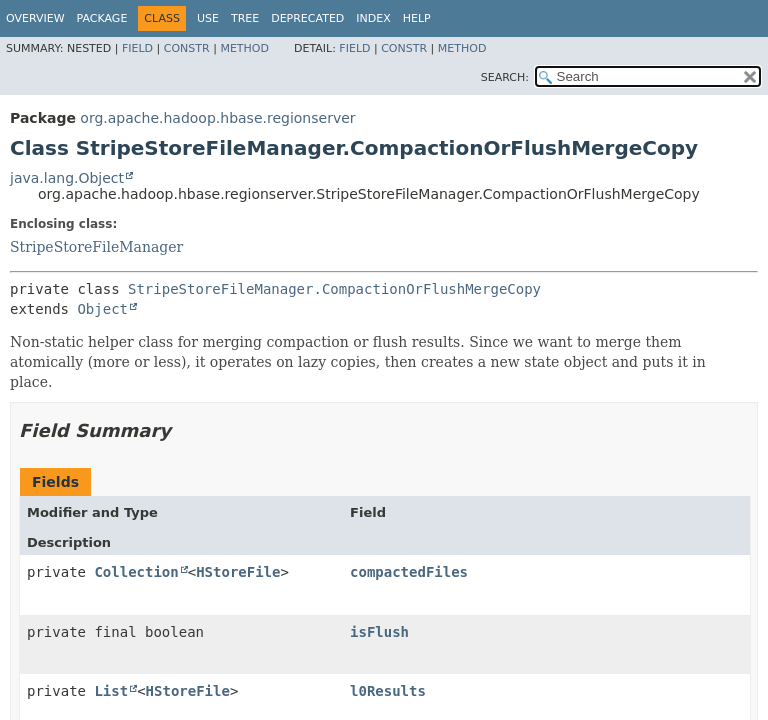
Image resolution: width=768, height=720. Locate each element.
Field (137, 48)
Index (373, 18)
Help (417, 18)
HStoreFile (238, 572)
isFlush (379, 632)
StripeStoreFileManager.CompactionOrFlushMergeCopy (334, 289)
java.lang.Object (67, 178)
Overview (35, 18)
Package (102, 18)
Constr (187, 48)
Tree (245, 18)
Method (244, 48)
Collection (136, 572)
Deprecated (307, 18)
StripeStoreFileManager (96, 247)
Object (102, 309)
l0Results (388, 691)
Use (208, 18)
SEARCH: (505, 77)
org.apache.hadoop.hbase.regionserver (217, 118)
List (111, 691)
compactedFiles (409, 572)
